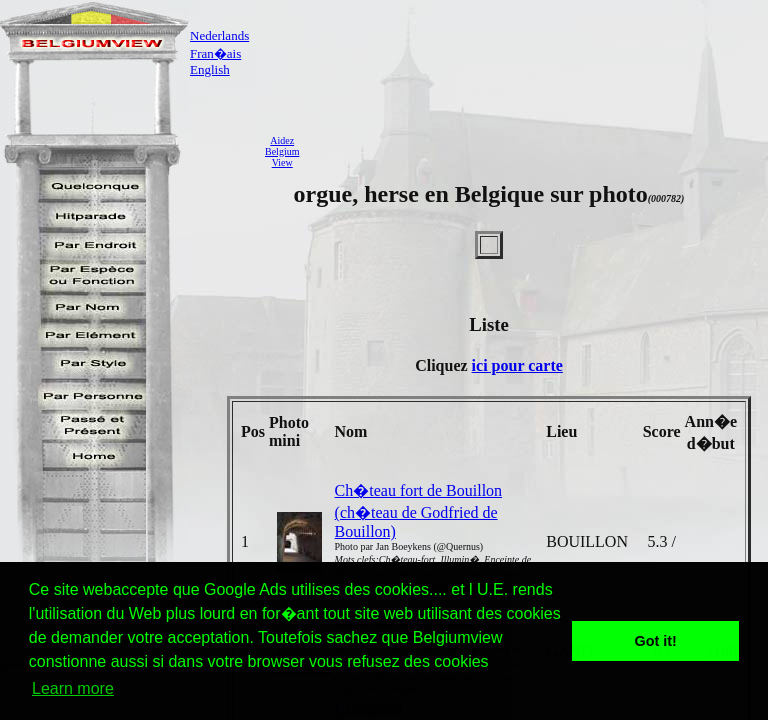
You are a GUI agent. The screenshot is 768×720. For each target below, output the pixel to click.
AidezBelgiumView (282, 151)
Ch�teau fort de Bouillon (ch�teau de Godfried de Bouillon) (419, 511)
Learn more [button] (73, 688)
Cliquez (443, 365)
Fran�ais (215, 53)
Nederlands (219, 35)
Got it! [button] (656, 641)
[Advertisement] (539, 151)
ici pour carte (517, 365)
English (210, 69)
